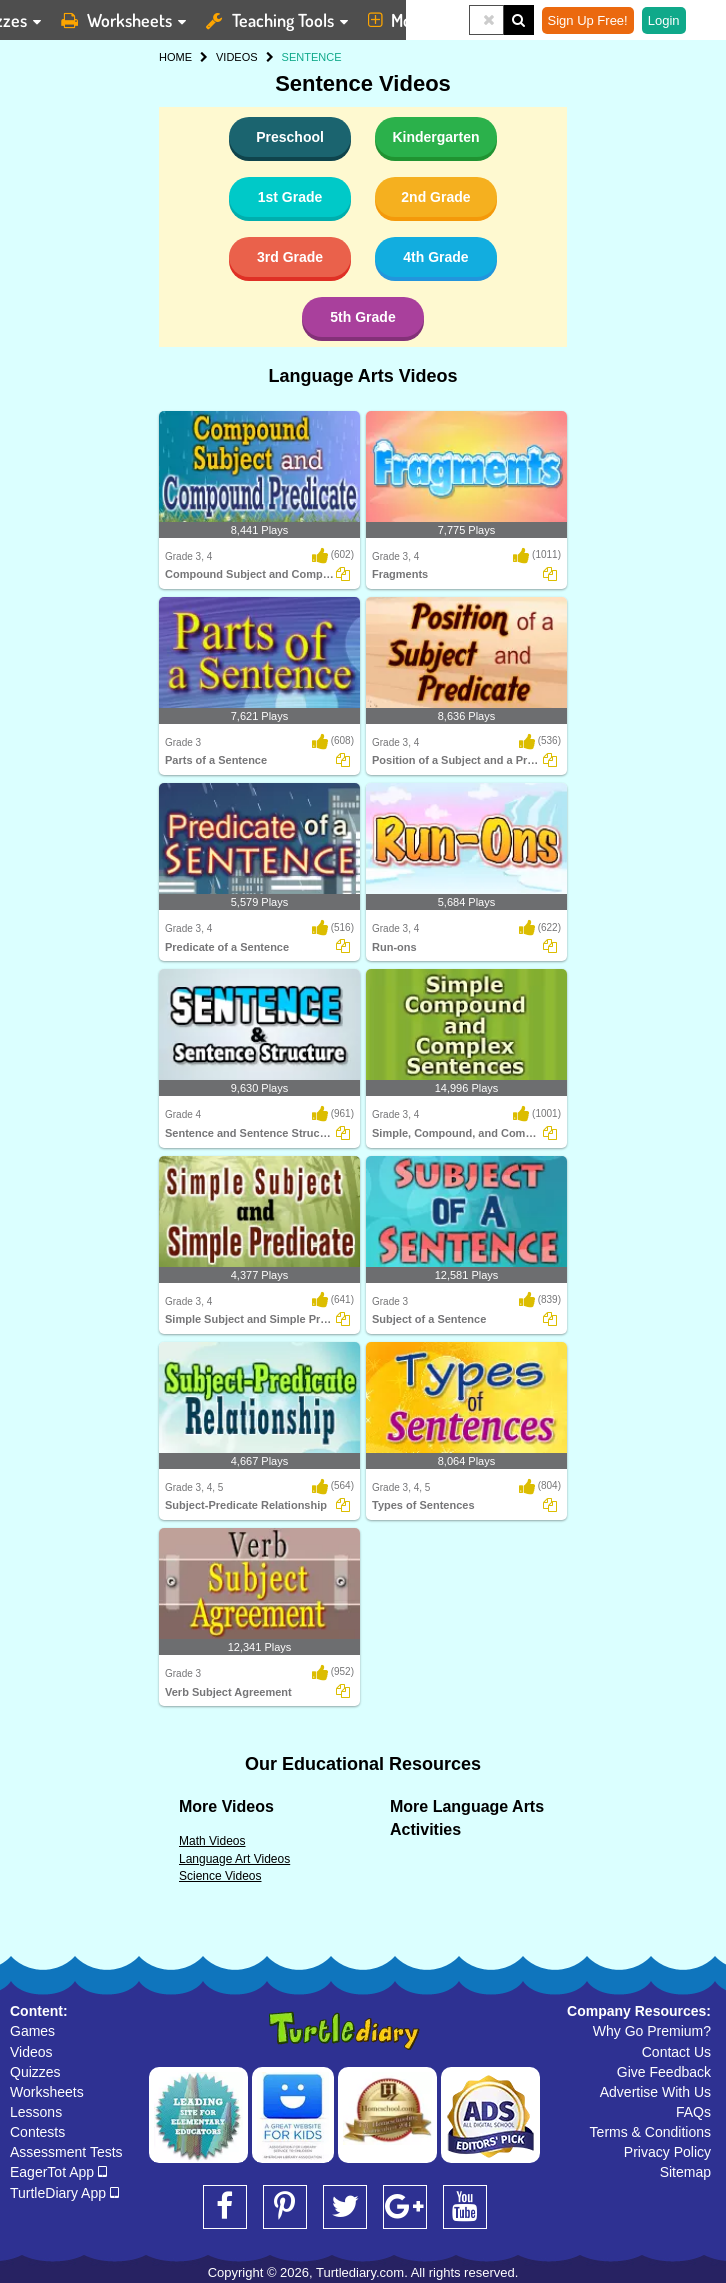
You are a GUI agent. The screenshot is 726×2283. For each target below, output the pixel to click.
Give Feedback (664, 2072)
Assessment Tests (66, 2152)
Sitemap (685, 2172)
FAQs (693, 2112)
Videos (31, 2052)
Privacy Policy (667, 2152)
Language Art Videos (234, 1859)
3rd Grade (290, 257)
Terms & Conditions (650, 2132)
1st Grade (290, 197)
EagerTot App (58, 2172)
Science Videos (220, 1876)
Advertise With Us (655, 2092)
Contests (37, 2132)
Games (32, 2031)
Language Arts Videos (362, 376)
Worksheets (47, 2092)
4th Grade (435, 257)
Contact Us (676, 2052)
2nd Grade (435, 197)
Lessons (36, 2112)
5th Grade (362, 317)
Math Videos (212, 1841)
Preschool (290, 137)
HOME (175, 57)
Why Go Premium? (652, 2031)
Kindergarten (435, 137)
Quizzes (35, 2072)
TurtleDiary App (64, 2193)
